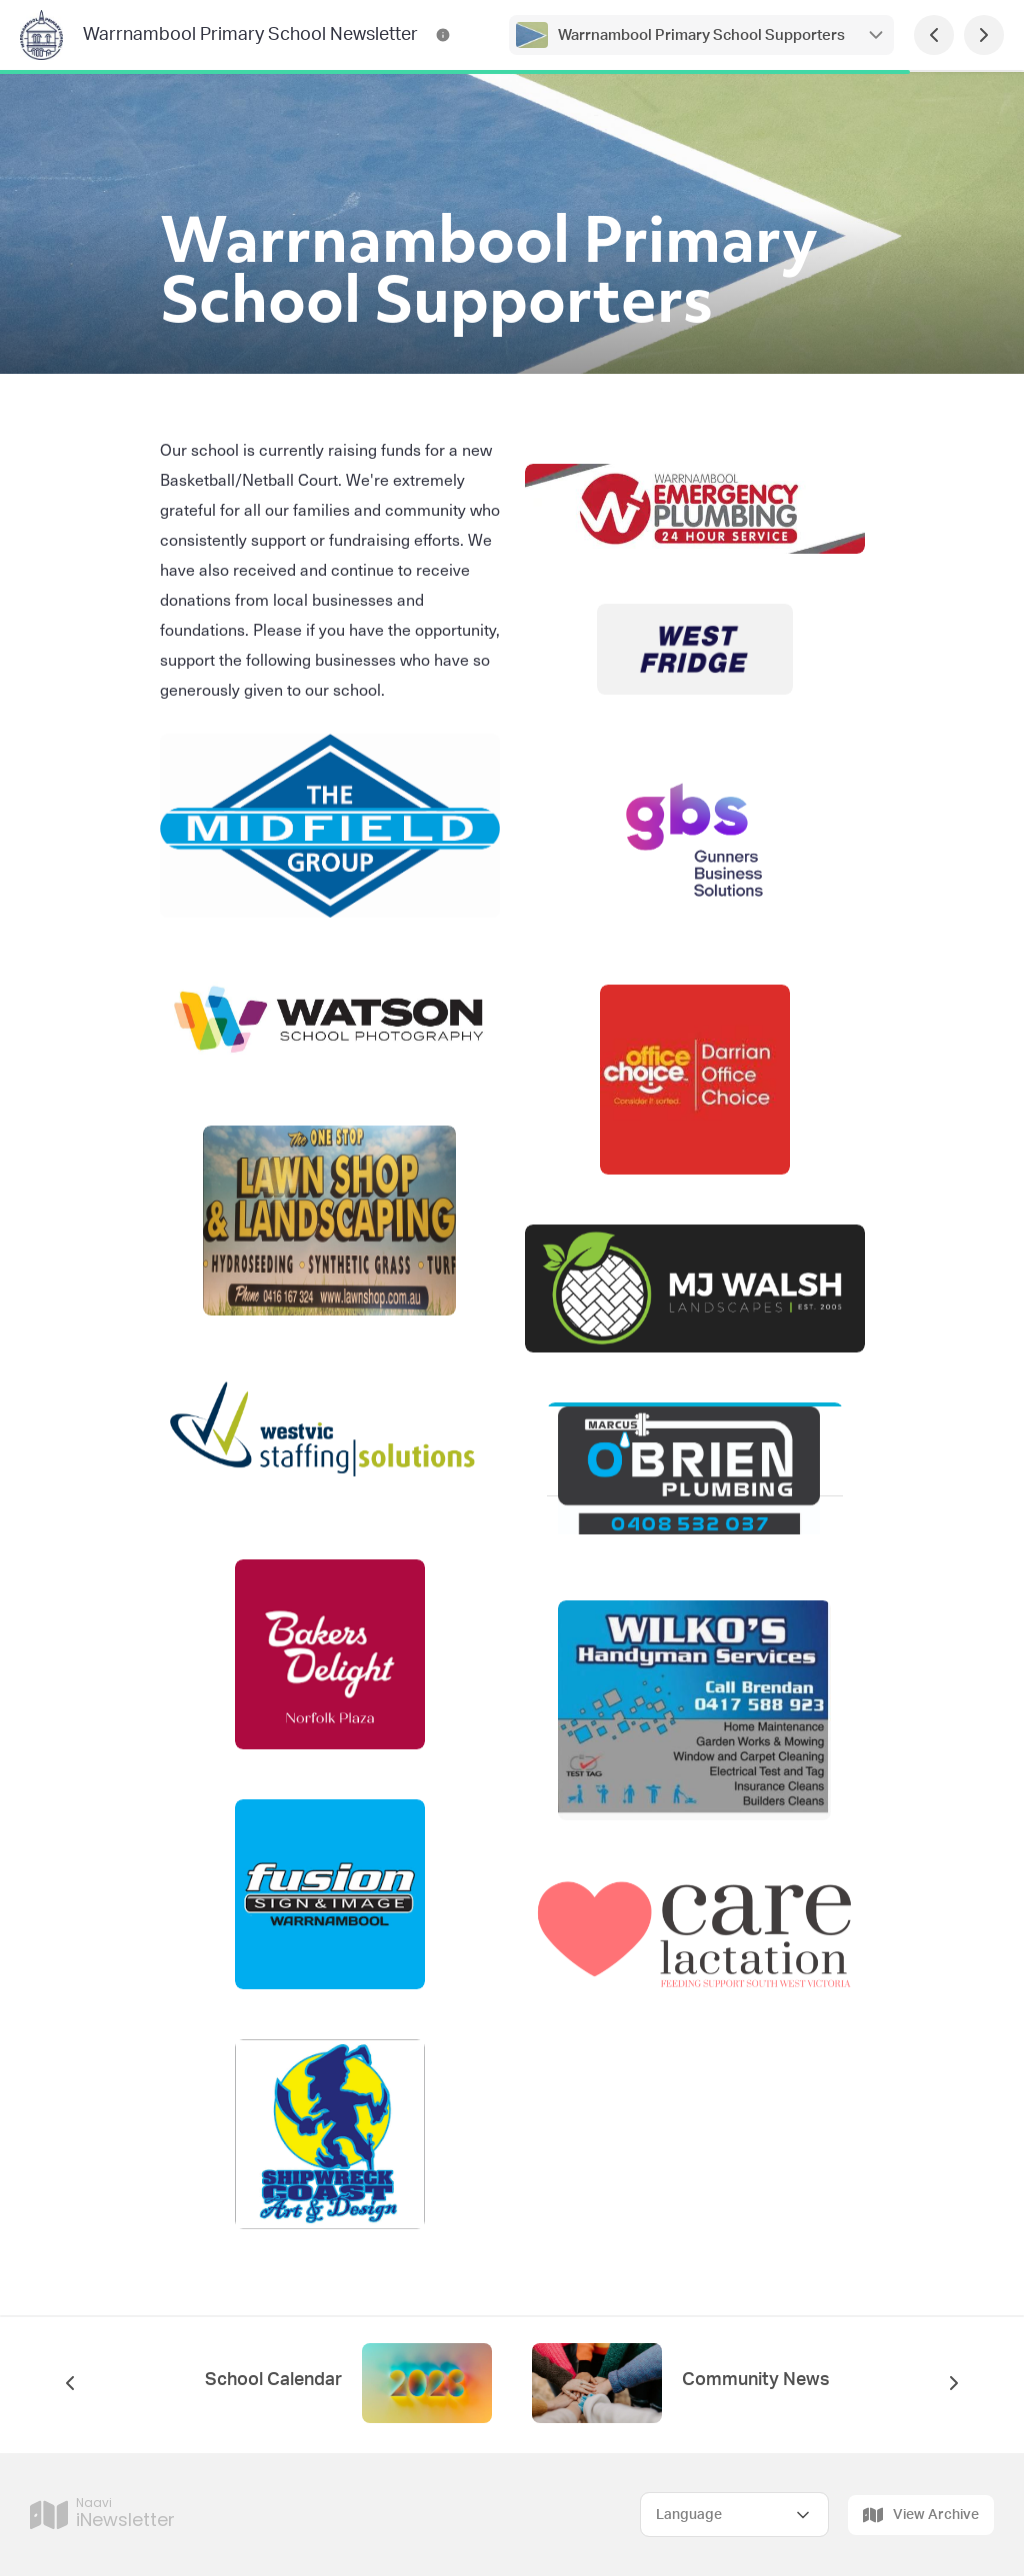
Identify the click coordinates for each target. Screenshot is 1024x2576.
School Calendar (273, 2380)
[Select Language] (734, 2514)
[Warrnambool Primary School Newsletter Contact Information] (443, 35)
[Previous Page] (934, 35)
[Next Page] (984, 35)
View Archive (921, 2515)
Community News (756, 2380)
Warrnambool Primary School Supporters (701, 35)
